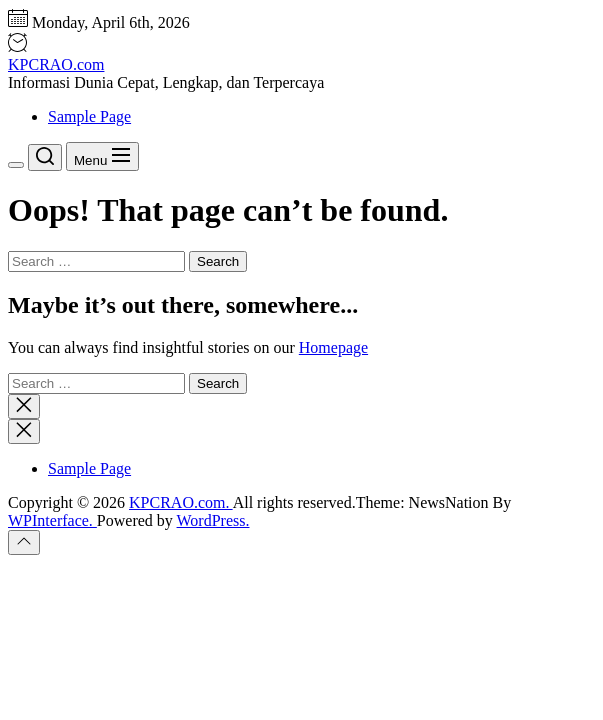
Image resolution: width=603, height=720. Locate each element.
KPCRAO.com (56, 64)
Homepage (333, 347)
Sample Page (89, 116)
